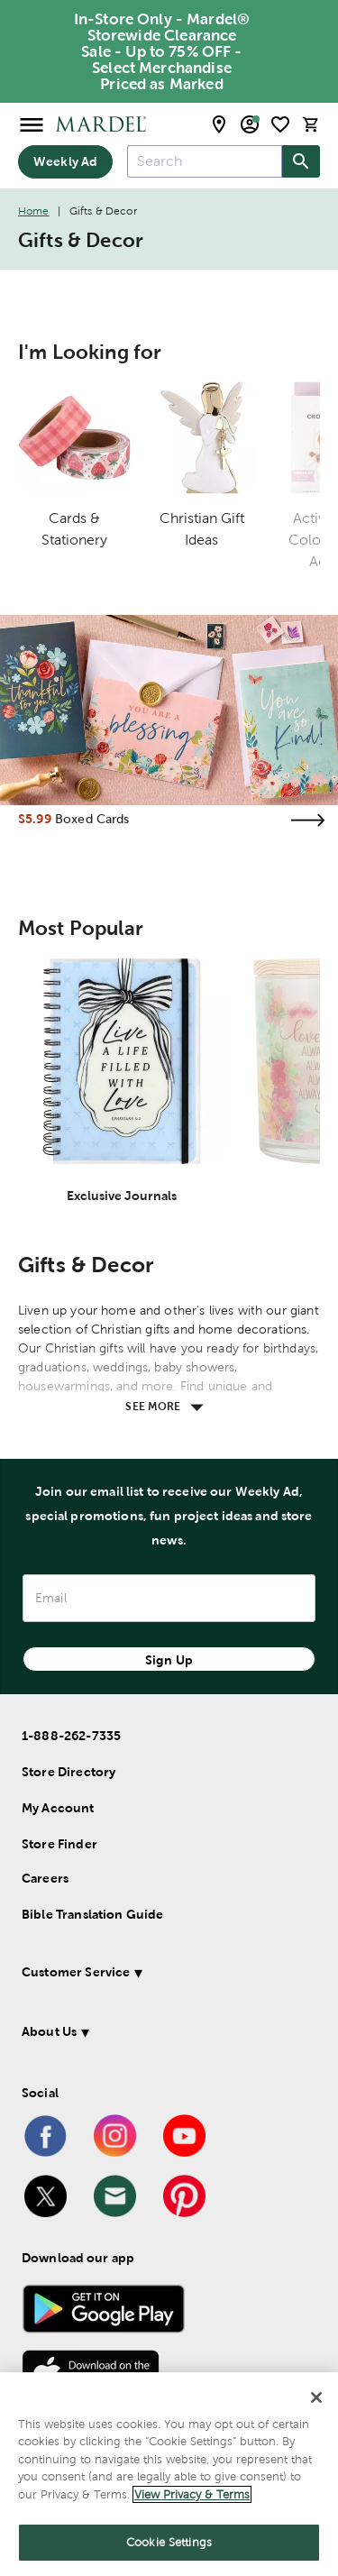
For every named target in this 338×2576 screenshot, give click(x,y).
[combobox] (204, 161)
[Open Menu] (31, 124)
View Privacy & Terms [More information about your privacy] (192, 2494)
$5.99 (34, 818)
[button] (165, 1975)
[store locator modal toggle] (219, 124)
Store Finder (59, 1844)
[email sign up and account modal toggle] (250, 124)
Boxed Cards (92, 818)
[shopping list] (280, 124)
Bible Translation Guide (92, 1914)
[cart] (311, 124)
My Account (58, 1808)
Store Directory (68, 1772)
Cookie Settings (169, 2542)
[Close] (316, 2397)
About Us (49, 2031)
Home (34, 211)
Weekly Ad (65, 161)
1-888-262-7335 (71, 1735)
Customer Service (76, 1972)
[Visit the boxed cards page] (307, 820)
